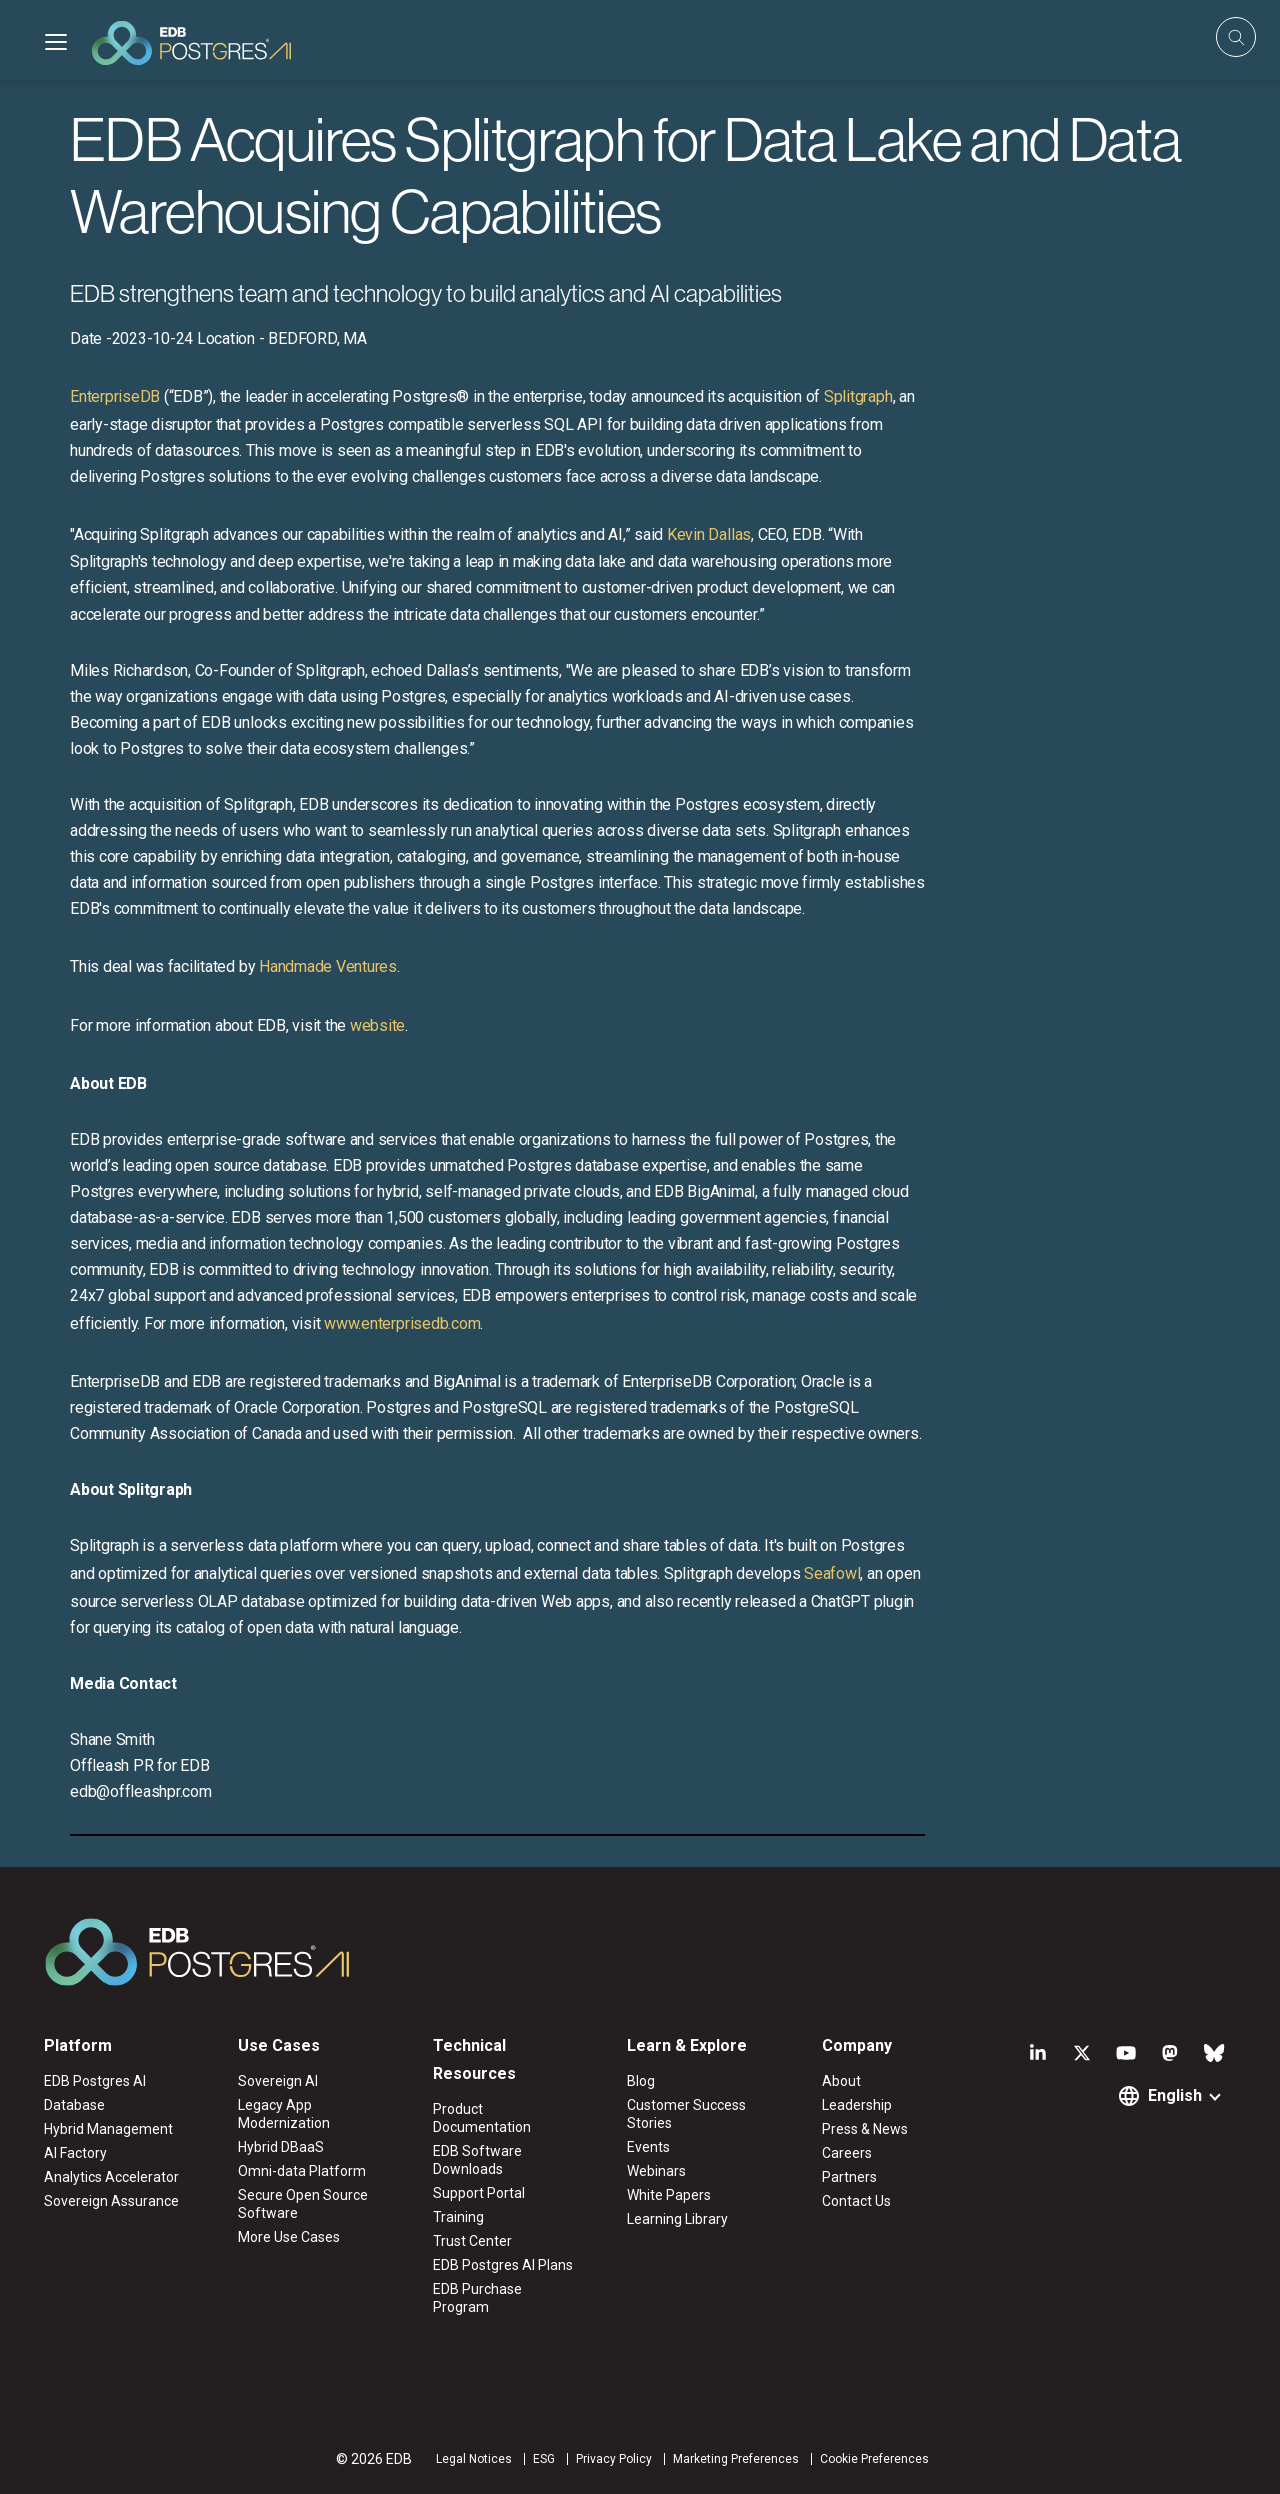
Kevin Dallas (709, 534)
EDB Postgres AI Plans (503, 2265)
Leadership (857, 2105)
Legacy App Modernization (284, 2114)
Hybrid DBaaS (281, 2147)
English (1175, 2095)
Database (74, 2105)
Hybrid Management (108, 2129)
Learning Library (677, 2219)
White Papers (669, 2195)
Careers (847, 2153)
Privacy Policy (614, 2459)
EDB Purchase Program (477, 2298)
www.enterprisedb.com (400, 1323)
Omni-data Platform (302, 2171)
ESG (544, 2459)
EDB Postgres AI (95, 2081)
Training (458, 2217)
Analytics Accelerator (111, 2177)
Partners (849, 2177)
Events (648, 2147)
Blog (641, 2081)
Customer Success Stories (686, 2114)
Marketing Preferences (736, 2459)
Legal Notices (474, 2459)
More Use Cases (289, 2237)
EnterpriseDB (115, 396)
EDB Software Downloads (477, 2160)
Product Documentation (482, 2118)
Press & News (865, 2129)
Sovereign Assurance (111, 2201)
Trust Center (472, 2241)
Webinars (656, 2171)
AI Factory (75, 2153)
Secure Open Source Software (303, 2204)
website (377, 1025)
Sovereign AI (278, 2081)
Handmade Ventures (328, 966)
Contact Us (856, 2201)
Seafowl (832, 1573)
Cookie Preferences (874, 2459)
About (841, 2081)
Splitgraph (858, 396)
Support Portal (479, 2193)
